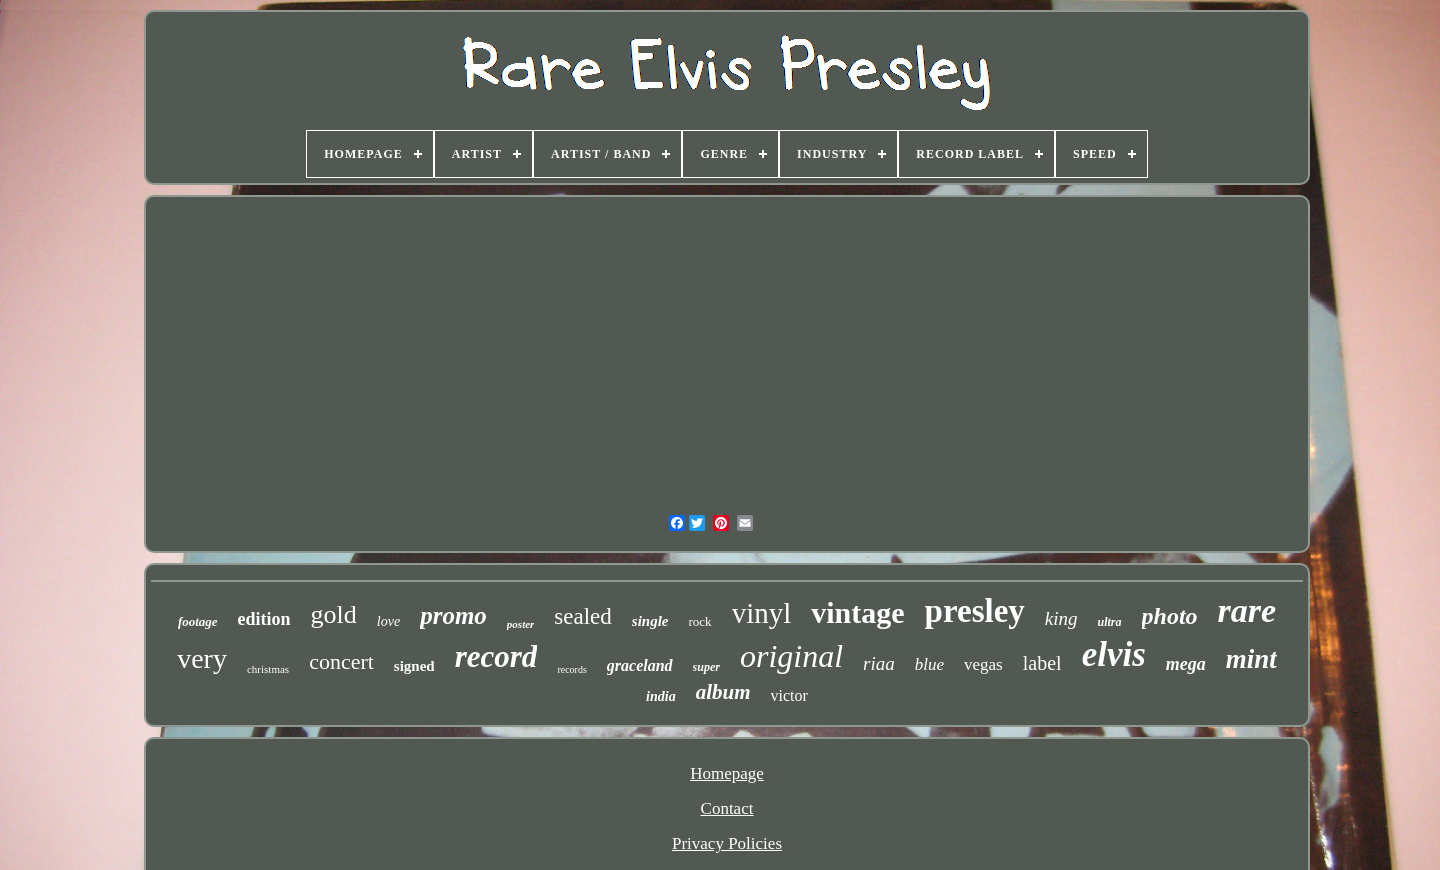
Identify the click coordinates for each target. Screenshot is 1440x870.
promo (453, 615)
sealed (582, 616)
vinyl (762, 613)
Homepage (727, 773)
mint (1251, 659)
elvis (1114, 654)
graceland (640, 665)
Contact (727, 808)
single (650, 621)
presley (975, 611)
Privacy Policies (727, 843)
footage (198, 621)
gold (334, 614)
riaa (879, 663)
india (661, 696)
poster (521, 624)
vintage (857, 612)
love (388, 621)
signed (414, 666)
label (1042, 663)
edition (264, 619)
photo (1170, 616)
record (496, 656)
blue (929, 664)
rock (700, 621)
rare (1247, 610)
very (202, 658)
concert (341, 661)
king (1061, 618)
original (791, 656)
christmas (268, 669)
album (723, 692)
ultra (1110, 622)
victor (789, 695)
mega (1186, 664)
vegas (983, 664)
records (571, 669)
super (706, 667)
